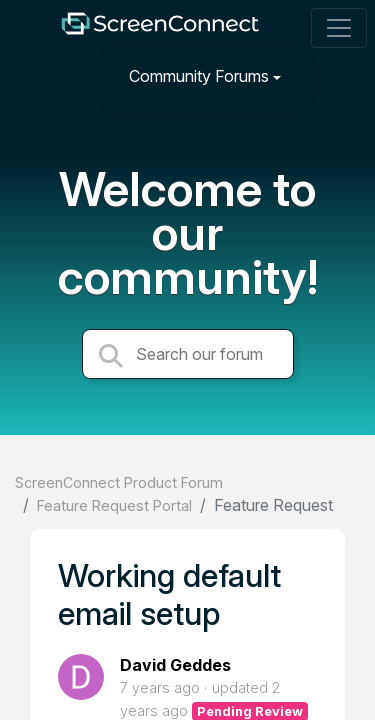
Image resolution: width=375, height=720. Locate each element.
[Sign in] (336, 75)
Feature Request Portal (114, 505)
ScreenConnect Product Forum (119, 482)
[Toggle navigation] (339, 28)
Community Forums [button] (199, 76)
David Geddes (175, 665)
